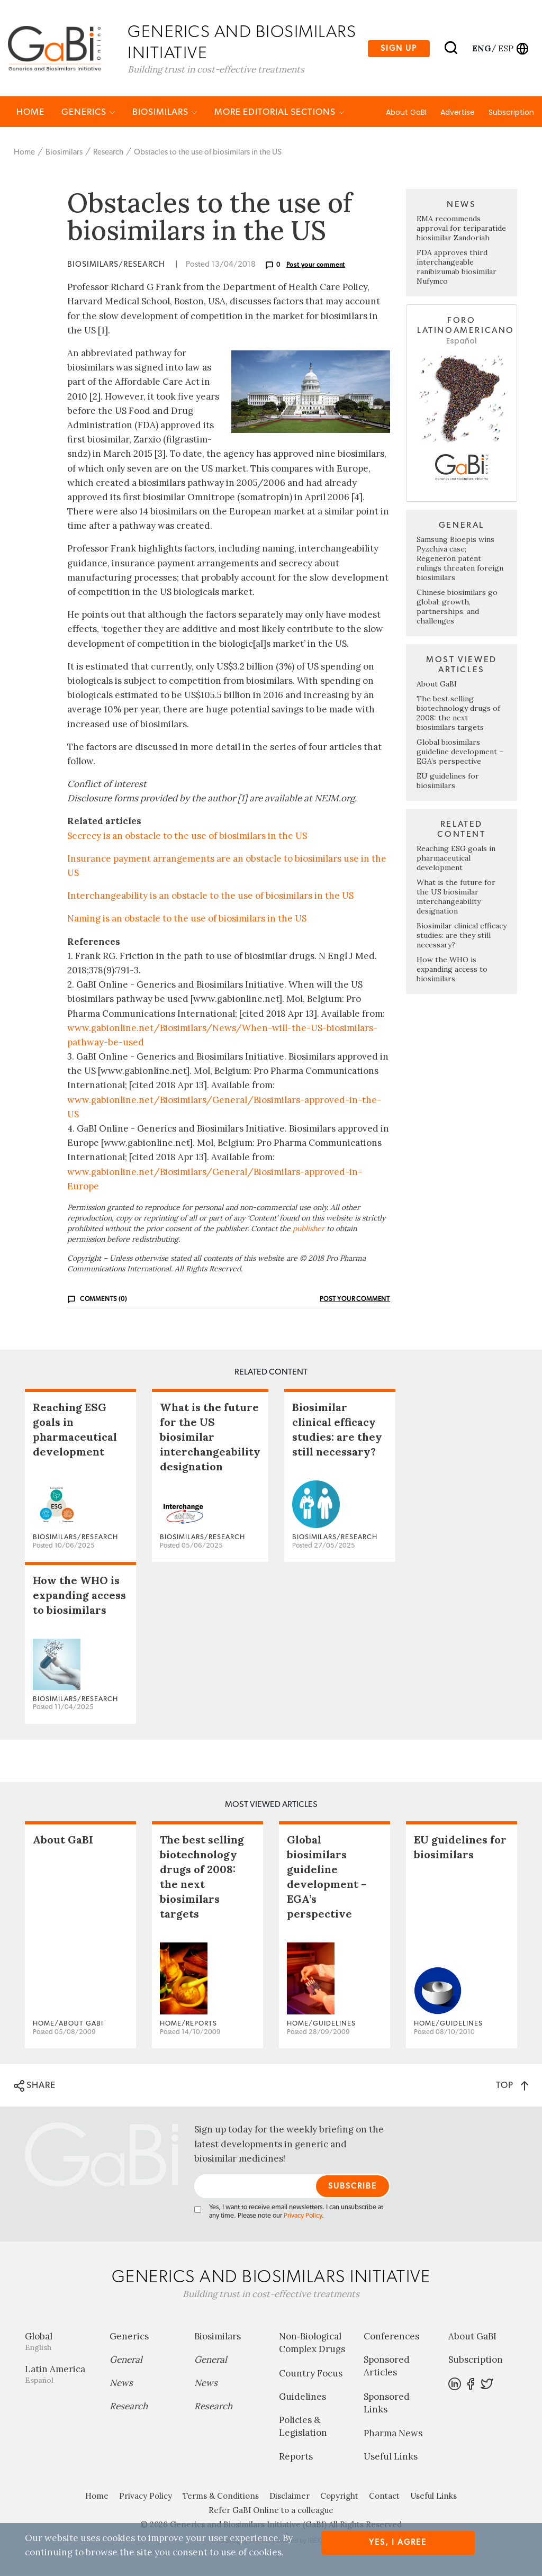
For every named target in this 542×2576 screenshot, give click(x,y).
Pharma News (393, 2433)
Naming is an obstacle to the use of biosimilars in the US (186, 919)
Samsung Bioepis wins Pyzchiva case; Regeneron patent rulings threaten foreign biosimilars (460, 559)
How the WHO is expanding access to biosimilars (452, 969)
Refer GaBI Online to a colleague (271, 2511)
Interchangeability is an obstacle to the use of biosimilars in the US (210, 896)
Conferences (391, 2337)
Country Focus (310, 2374)
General (126, 2360)
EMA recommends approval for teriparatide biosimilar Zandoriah (461, 229)
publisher (308, 1229)
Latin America (59, 2374)
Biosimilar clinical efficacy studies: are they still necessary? (462, 935)
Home (30, 112)
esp (505, 48)
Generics (88, 112)
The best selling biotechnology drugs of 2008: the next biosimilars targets (458, 713)
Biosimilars (164, 112)
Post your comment (316, 266)
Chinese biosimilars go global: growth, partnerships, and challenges (457, 607)
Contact (384, 2496)
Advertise (457, 112)
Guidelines (302, 2397)
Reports (296, 2457)
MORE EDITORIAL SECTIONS (279, 112)
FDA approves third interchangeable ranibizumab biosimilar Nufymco (456, 268)
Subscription (511, 112)
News (121, 2383)
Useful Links (391, 2457)
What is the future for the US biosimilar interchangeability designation (456, 897)
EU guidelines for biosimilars (448, 781)
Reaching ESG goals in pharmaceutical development (456, 858)
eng (481, 48)
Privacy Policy (303, 2216)
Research (108, 153)
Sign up (399, 48)
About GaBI (406, 112)
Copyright (339, 2496)
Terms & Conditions (221, 2496)
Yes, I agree (398, 2542)
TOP (512, 2086)
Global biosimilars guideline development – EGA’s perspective (460, 752)
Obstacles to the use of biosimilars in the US (208, 153)
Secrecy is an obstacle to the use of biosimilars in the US (187, 836)
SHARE (35, 2087)
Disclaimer (289, 2496)
